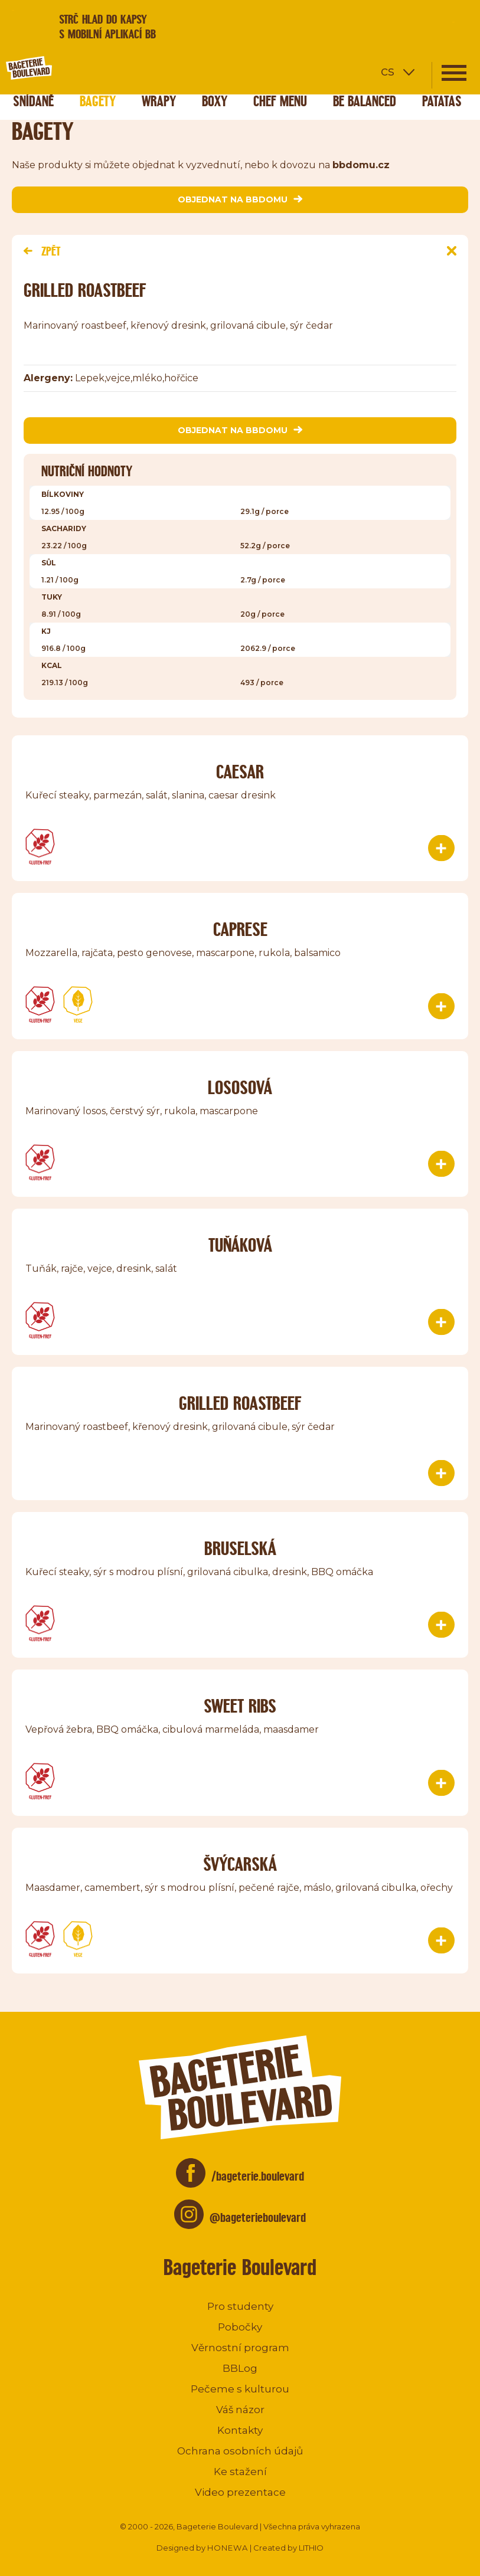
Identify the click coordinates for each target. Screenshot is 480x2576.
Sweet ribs (240, 1706)
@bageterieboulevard (258, 2217)
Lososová (240, 1087)
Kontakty (240, 2430)
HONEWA (227, 2547)
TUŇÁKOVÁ (240, 1245)
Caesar (240, 772)
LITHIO (311, 2547)
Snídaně (33, 101)
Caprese (240, 929)
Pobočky (240, 2327)
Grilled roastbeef (240, 1403)
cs (387, 71)
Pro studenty (240, 2306)
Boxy (214, 101)
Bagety (98, 101)
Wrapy (159, 101)
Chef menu (280, 101)
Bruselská (240, 1548)
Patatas (442, 101)
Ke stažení (240, 2471)
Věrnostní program (240, 2348)
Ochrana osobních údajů (240, 2451)
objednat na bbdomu (240, 199)
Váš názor (240, 2409)
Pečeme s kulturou (240, 2389)
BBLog (240, 2368)
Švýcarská (240, 1864)
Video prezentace (240, 2492)
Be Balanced (364, 101)
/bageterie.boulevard (257, 2176)
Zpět (42, 251)
